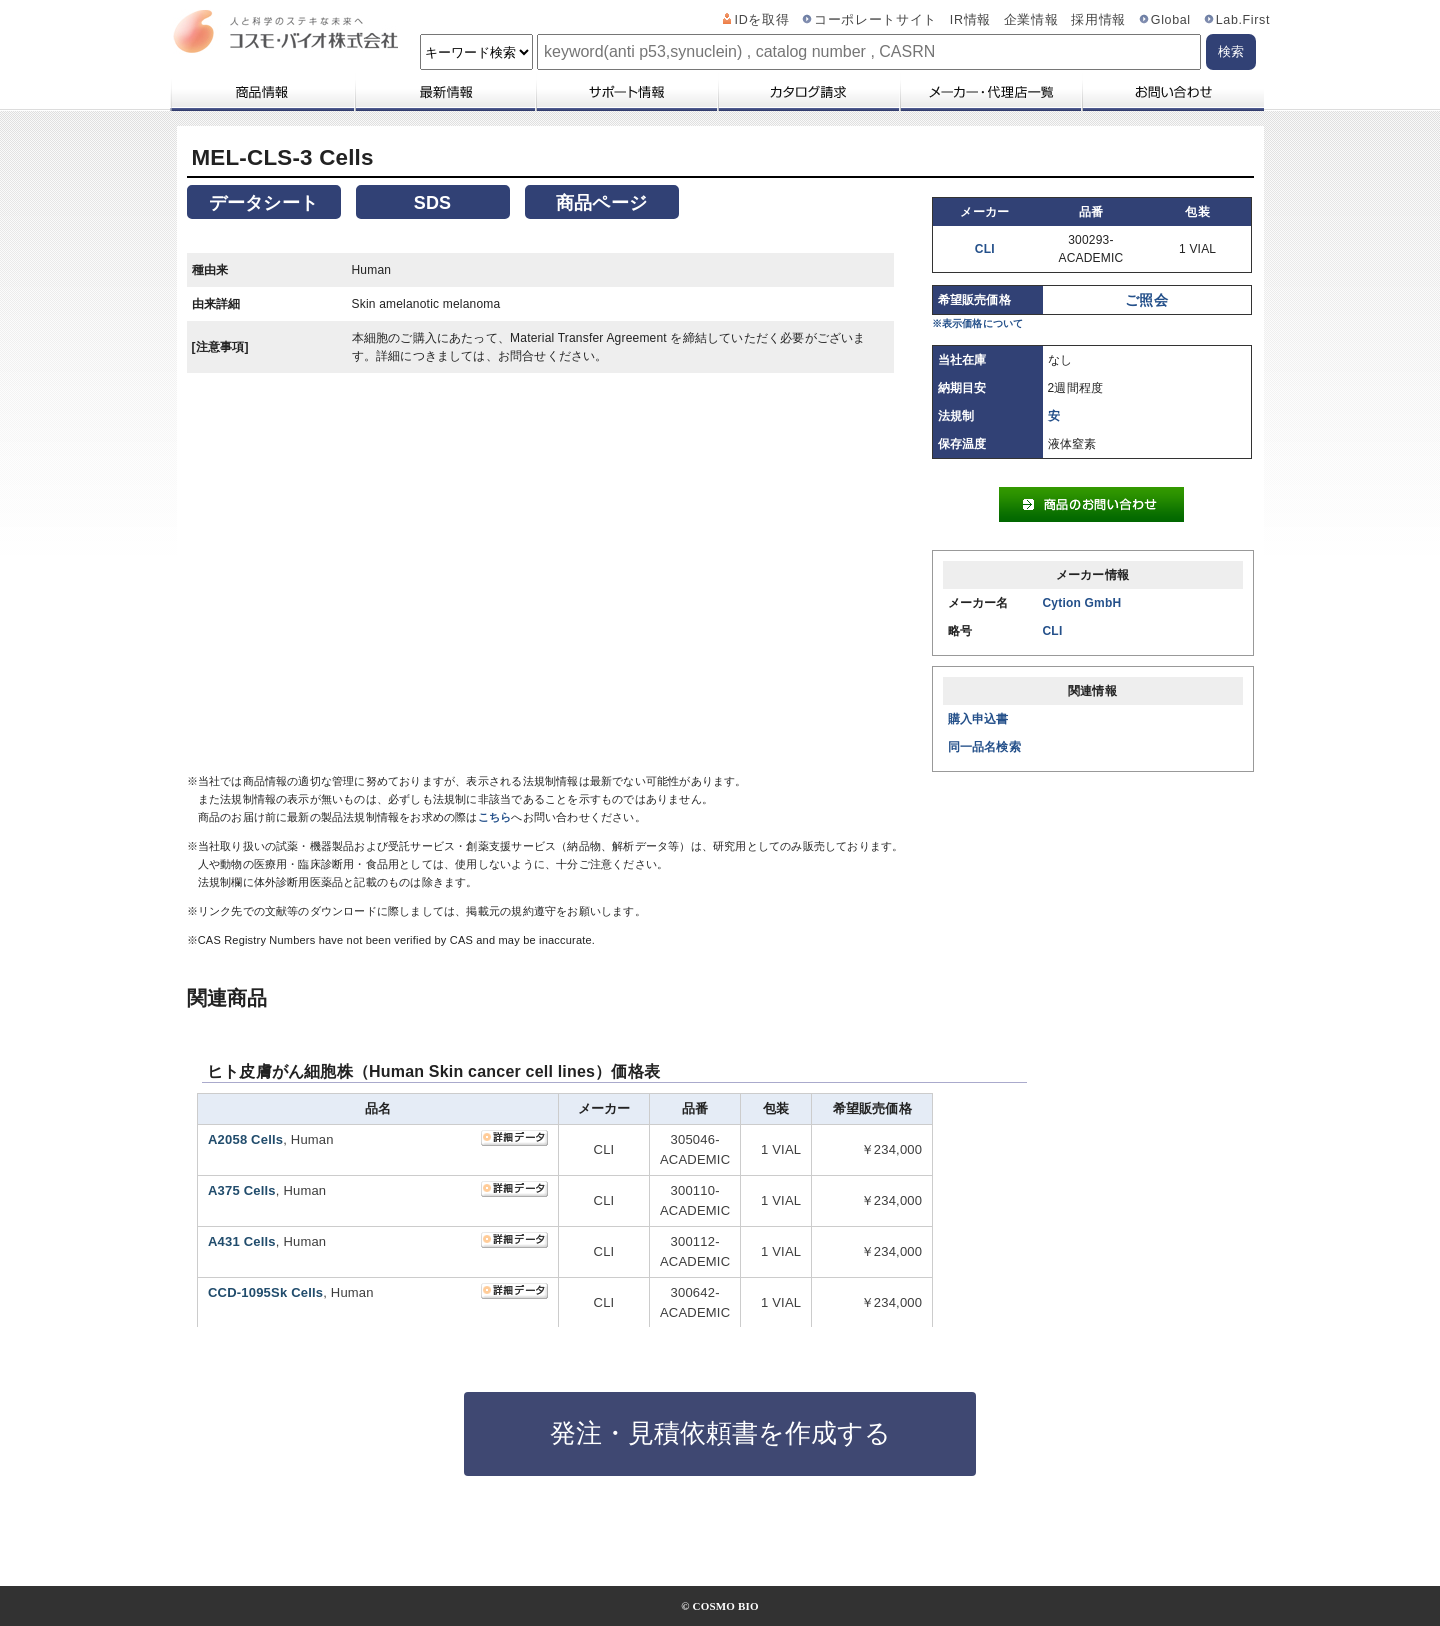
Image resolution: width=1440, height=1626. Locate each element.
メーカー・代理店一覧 (990, 92)
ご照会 (1146, 300)
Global (1171, 20)
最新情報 (444, 92)
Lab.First (1243, 20)
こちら (495, 817)
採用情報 (1098, 20)
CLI (985, 249)
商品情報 (261, 92)
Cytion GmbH (1082, 603)
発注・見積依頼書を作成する (720, 1433)
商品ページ (601, 203)
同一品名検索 (984, 747)
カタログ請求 (808, 92)
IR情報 (970, 20)
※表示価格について (978, 323)
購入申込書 (978, 719)
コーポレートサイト (875, 20)
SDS (433, 203)
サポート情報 (626, 92)
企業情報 (1031, 20)
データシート (263, 203)
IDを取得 (762, 20)
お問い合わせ (1172, 92)
